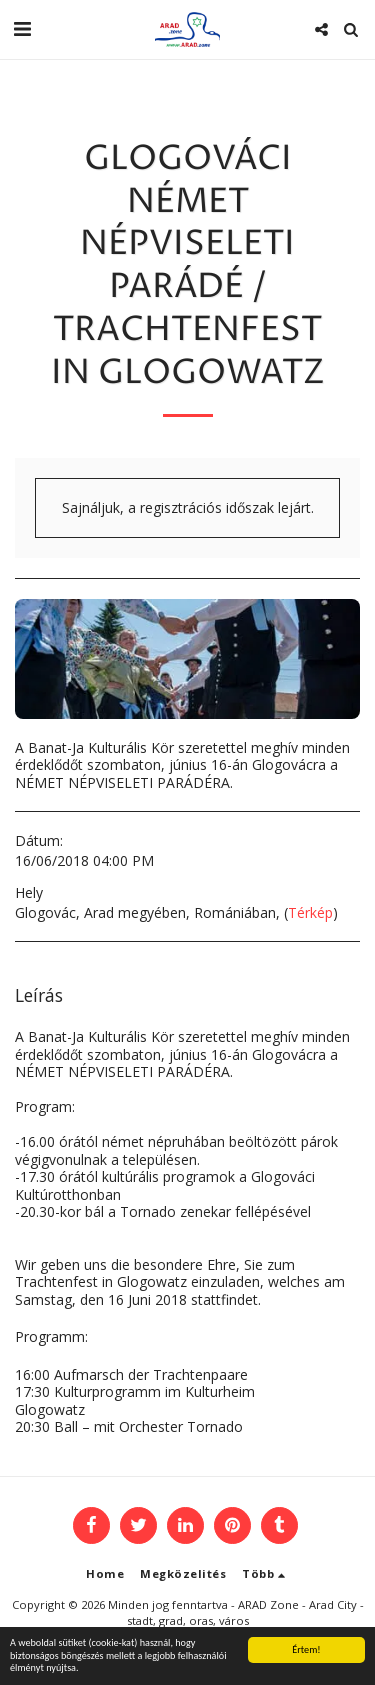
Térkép (310, 912)
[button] (22, 28)
